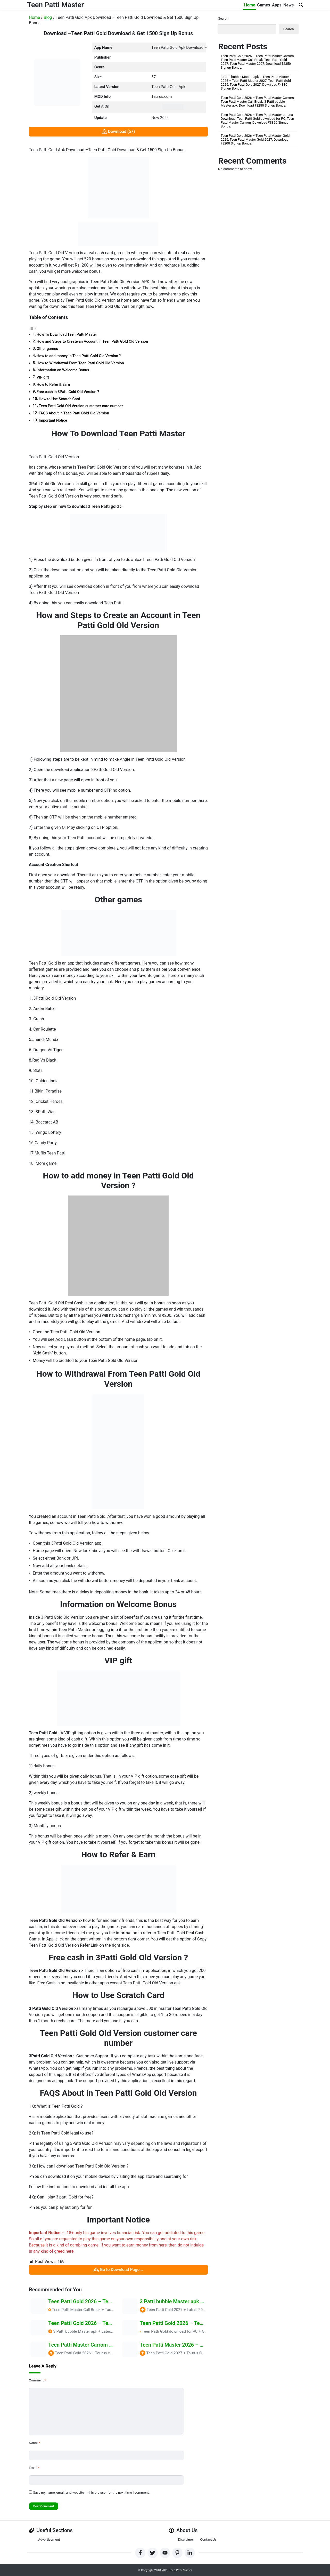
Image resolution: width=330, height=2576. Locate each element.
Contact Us (208, 2539)
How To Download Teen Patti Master (67, 334)
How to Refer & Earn (53, 384)
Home (249, 5)
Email (34, 2468)
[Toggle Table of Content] (33, 328)
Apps (276, 5)
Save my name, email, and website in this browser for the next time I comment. (91, 2492)
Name (34, 2443)
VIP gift (43, 377)
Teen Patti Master (56, 5)
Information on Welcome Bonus (63, 370)
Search (223, 18)
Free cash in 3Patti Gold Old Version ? (68, 392)
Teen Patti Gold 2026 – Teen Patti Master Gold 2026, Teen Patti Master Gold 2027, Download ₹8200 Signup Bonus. (255, 139)
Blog (48, 17)
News (288, 5)
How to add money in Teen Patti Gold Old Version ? (79, 356)
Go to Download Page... (118, 2270)
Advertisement (49, 2539)
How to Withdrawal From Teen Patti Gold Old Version (80, 363)
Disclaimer (186, 2539)
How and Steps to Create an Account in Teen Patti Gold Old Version (92, 341)
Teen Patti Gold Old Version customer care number (81, 406)
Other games (47, 349)
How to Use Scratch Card (59, 399)
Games (263, 5)
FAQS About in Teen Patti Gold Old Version (74, 413)
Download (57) (118, 131)
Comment (37, 2380)
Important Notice (53, 420)
